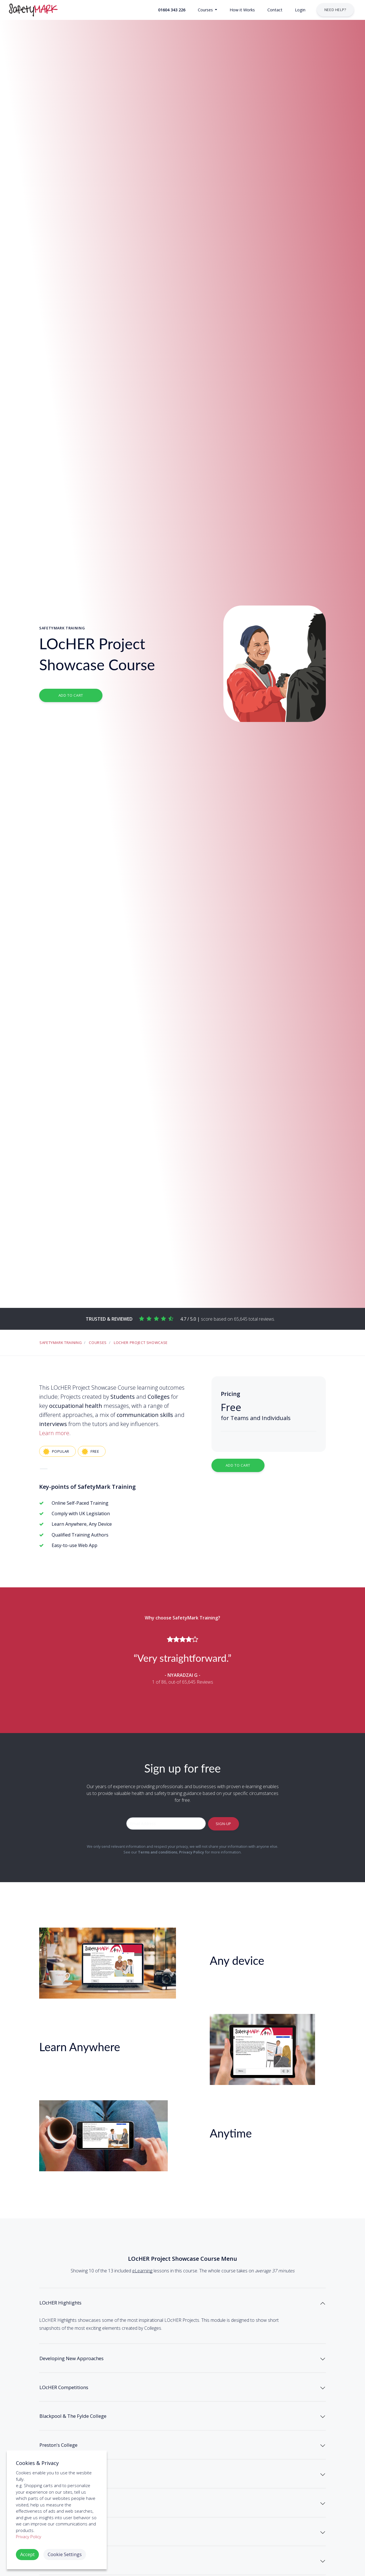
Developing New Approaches (81, 2366)
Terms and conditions (157, 1852)
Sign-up (223, 1823)
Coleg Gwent (58, 2539)
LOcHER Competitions (71, 2401)
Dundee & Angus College (76, 2504)
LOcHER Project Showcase (141, 1342)
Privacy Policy (191, 1852)
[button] (171, 10)
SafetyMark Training (60, 1342)
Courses (97, 1342)
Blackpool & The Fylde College (83, 2435)
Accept (27, 2554)
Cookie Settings (65, 2554)
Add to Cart (70, 695)
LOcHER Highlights (67, 2305)
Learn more (54, 1433)
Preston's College (64, 2470)
